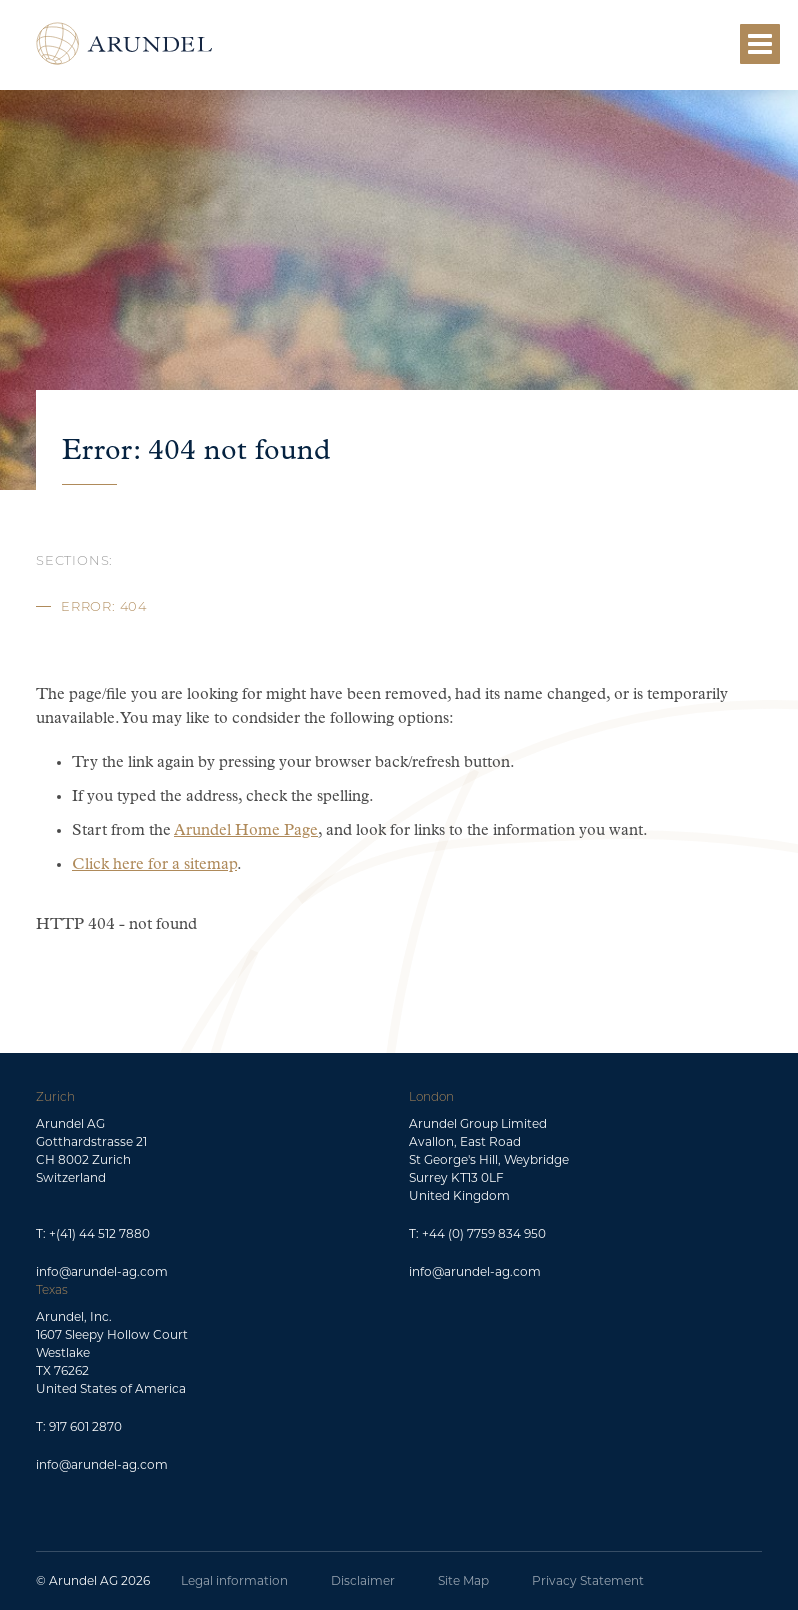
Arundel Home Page (246, 831)
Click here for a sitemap (154, 865)
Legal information (234, 1580)
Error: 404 (104, 607)
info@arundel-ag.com (102, 1271)
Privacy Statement (588, 1580)
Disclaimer (363, 1580)
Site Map (463, 1580)
